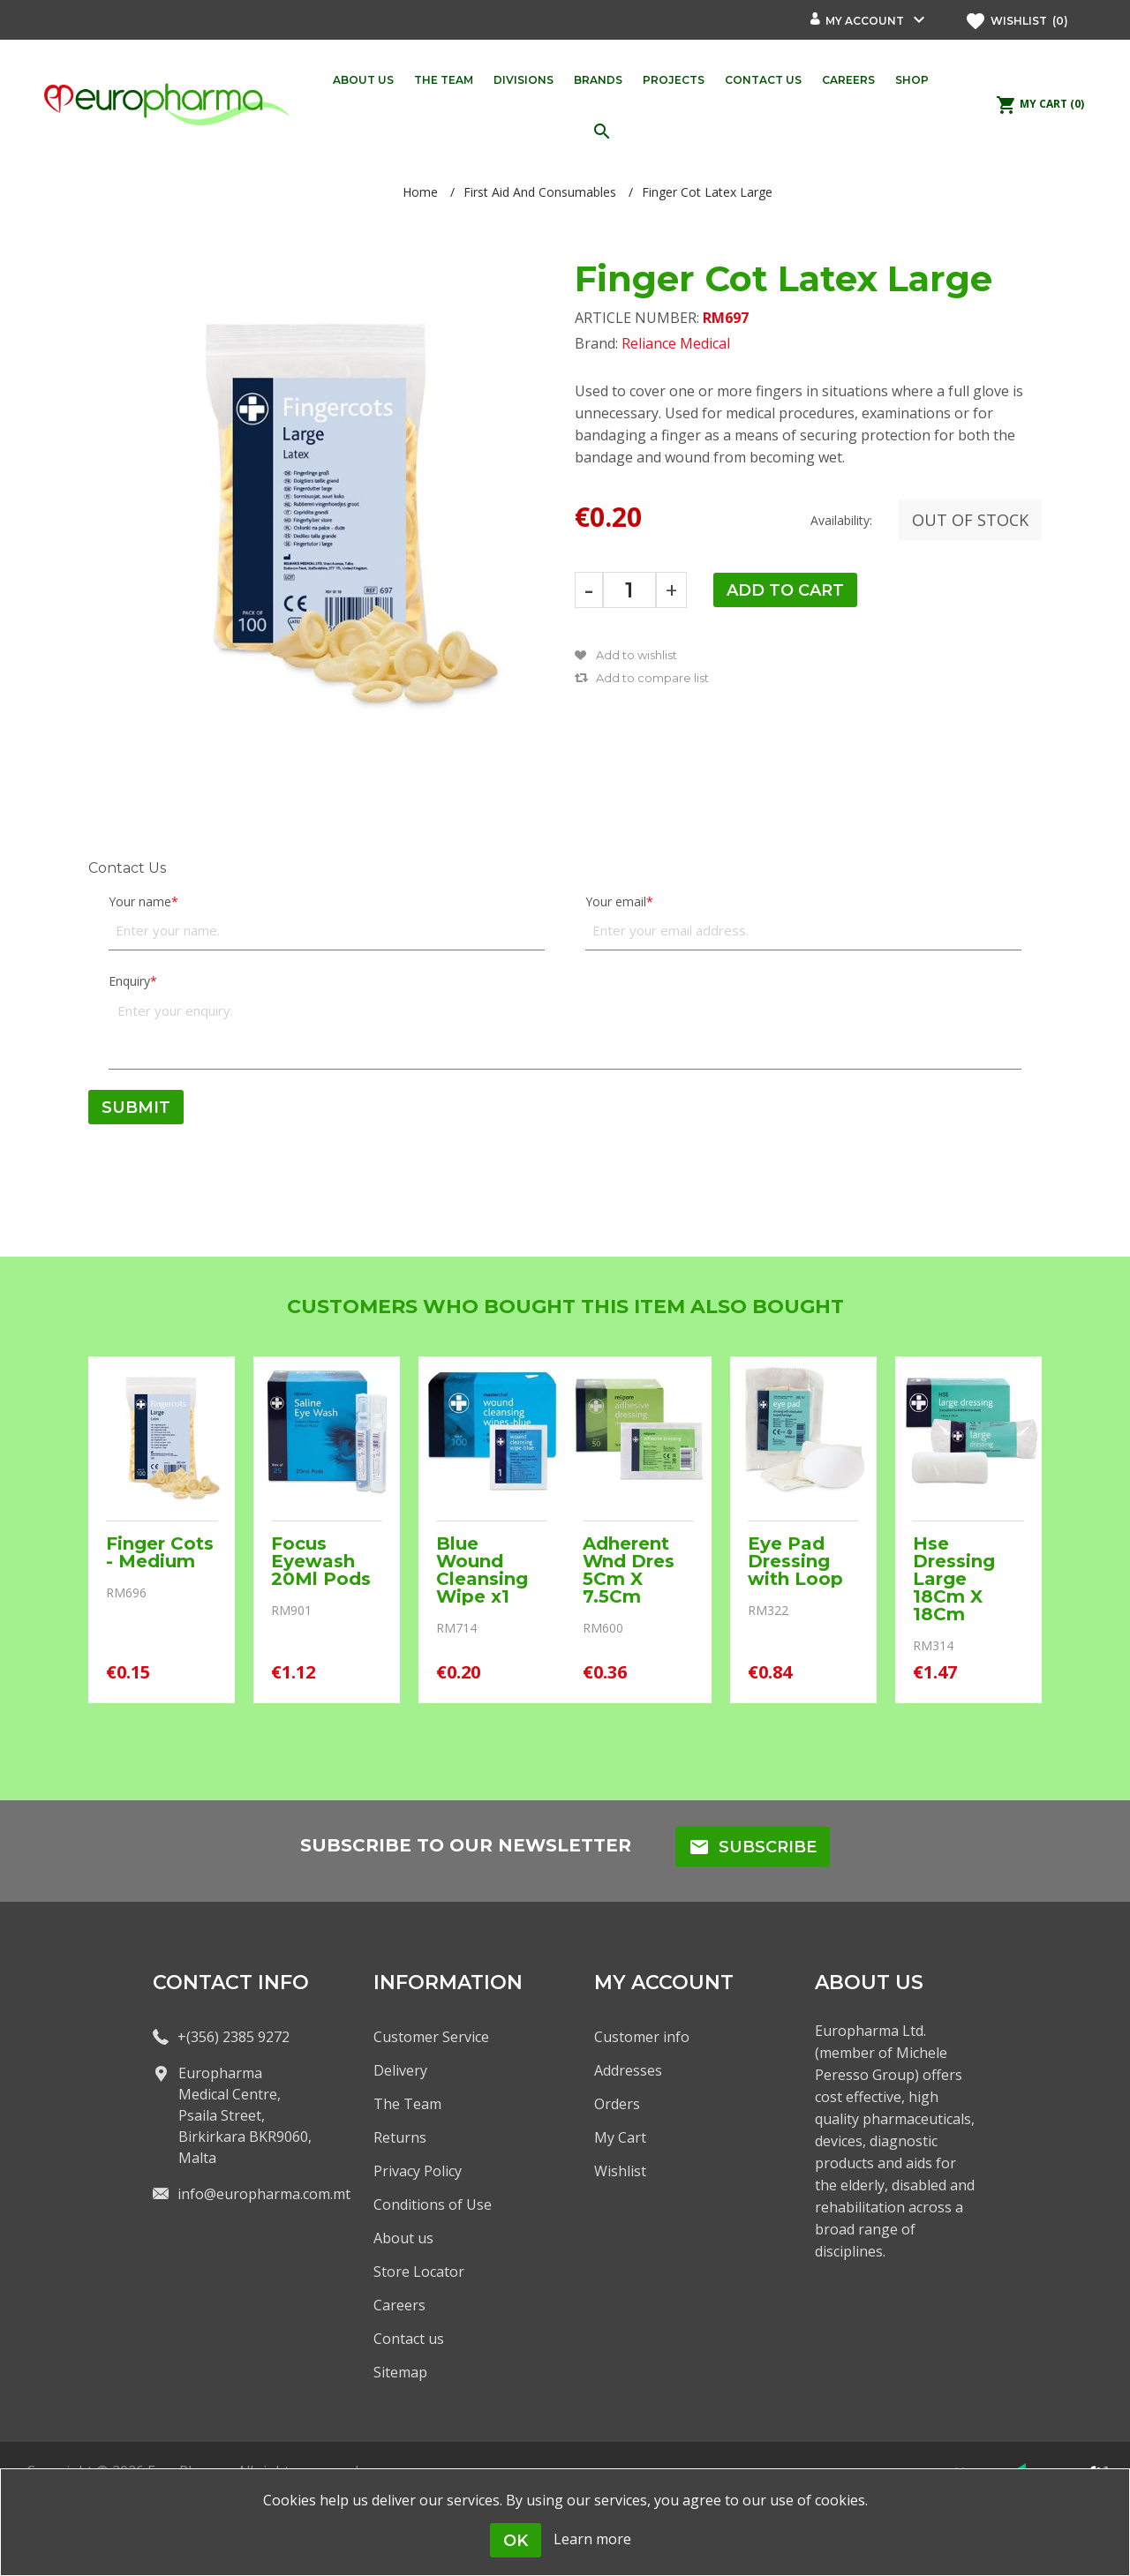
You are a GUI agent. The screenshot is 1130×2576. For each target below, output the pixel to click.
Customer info (641, 2037)
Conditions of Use (432, 2204)
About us (403, 2238)
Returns (399, 2137)
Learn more (592, 2539)
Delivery (400, 2070)
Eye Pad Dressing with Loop (795, 1561)
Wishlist (620, 2171)
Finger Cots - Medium (160, 1552)
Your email (615, 901)
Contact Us (127, 868)
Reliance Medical (676, 343)
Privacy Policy (417, 2171)
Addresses (628, 2070)
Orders (617, 2104)
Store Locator (418, 2271)
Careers (399, 2305)
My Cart (620, 2137)
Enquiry (129, 981)
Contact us (408, 2338)
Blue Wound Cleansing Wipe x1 (482, 1570)
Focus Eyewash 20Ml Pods (321, 1561)
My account (864, 20)
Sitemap (400, 2372)
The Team (407, 2104)
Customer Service (431, 2037)
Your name (140, 901)
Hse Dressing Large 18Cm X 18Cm (954, 1579)
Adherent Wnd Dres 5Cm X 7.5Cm (628, 1570)
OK (515, 2540)
